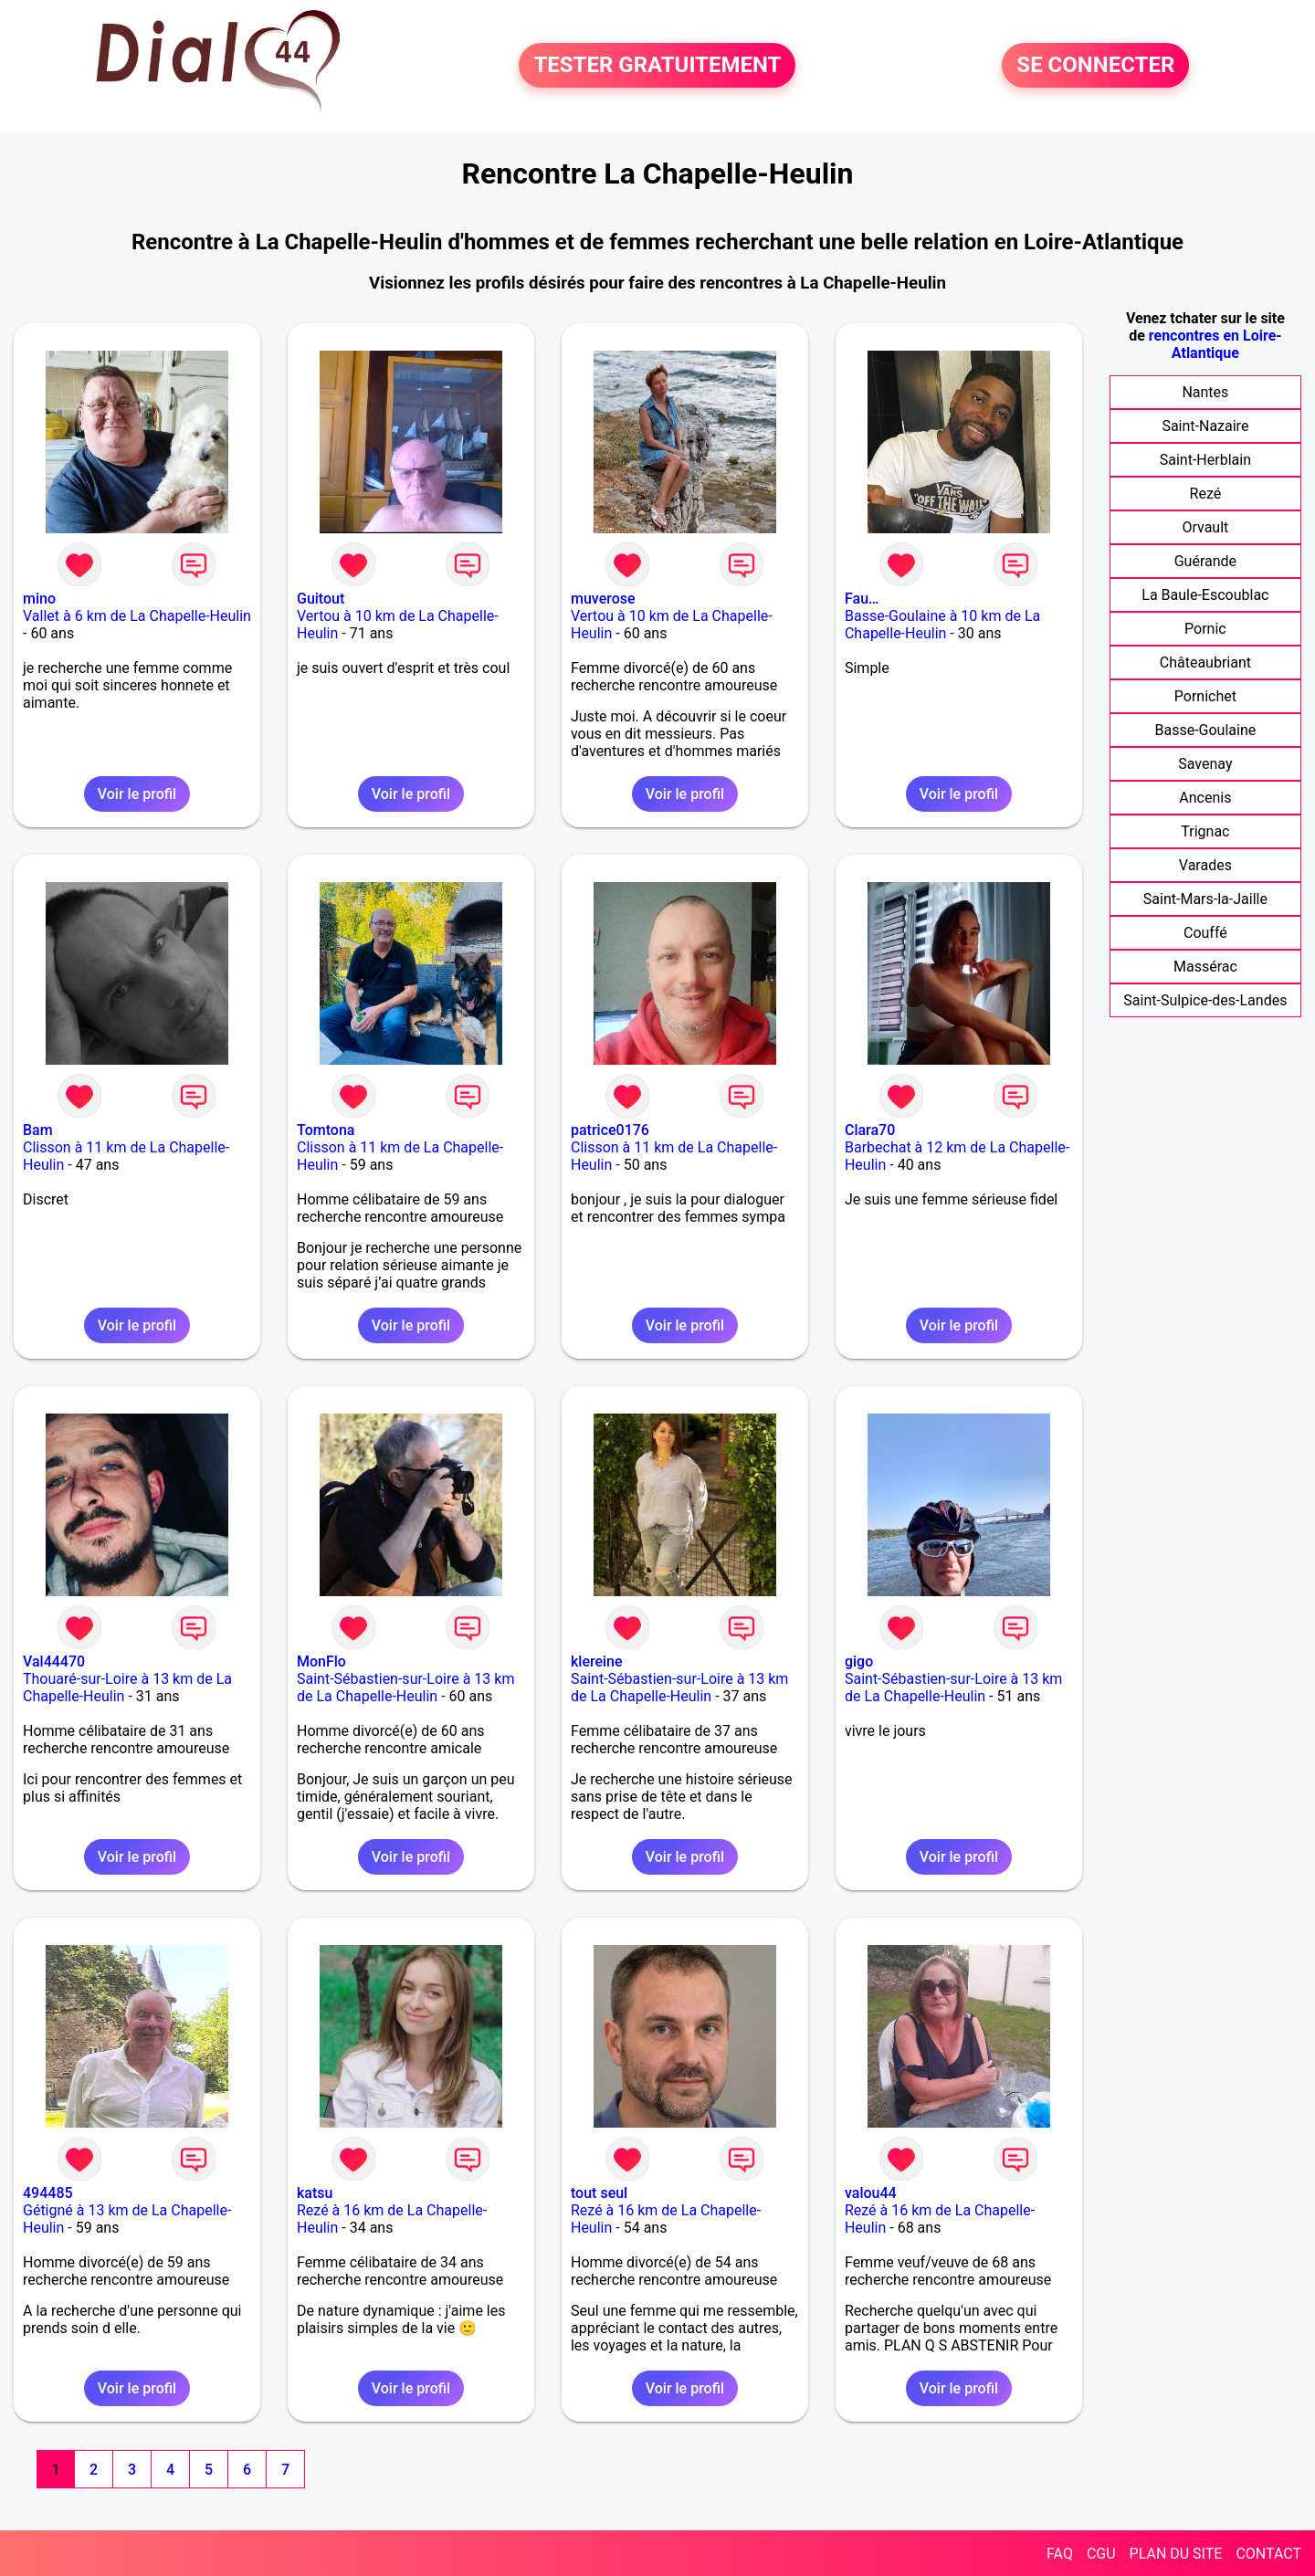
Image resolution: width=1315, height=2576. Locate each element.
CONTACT (1268, 2553)
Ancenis (1205, 797)
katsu (314, 2193)
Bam (38, 1130)
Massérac (1205, 966)
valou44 (871, 2193)
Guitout (320, 598)
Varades (1205, 865)
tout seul (599, 2193)
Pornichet (1205, 696)
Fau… (861, 598)
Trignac (1205, 831)
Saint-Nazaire (1205, 426)
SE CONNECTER (1095, 66)
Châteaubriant (1205, 662)
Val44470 (54, 1661)
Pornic (1205, 628)
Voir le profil (137, 794)
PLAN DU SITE (1176, 2553)
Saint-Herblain (1205, 459)
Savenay (1205, 764)
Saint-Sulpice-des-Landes (1205, 1000)
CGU (1101, 2553)
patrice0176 (610, 1130)
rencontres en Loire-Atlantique (1215, 344)
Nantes (1205, 392)
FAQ (1060, 2553)
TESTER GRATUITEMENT (657, 66)
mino (39, 598)
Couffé (1205, 932)
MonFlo (321, 1661)
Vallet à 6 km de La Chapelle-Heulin (137, 616)
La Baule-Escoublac (1204, 595)
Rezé (1206, 493)
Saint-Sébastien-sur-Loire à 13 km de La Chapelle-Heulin (405, 1687)
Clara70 (870, 1130)
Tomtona (325, 1130)
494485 (48, 2193)
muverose (603, 598)
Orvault (1205, 527)
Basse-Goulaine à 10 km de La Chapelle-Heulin (942, 624)
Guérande (1205, 561)
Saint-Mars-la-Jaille (1205, 899)
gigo (859, 1661)
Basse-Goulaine (1206, 730)
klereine (597, 1661)
